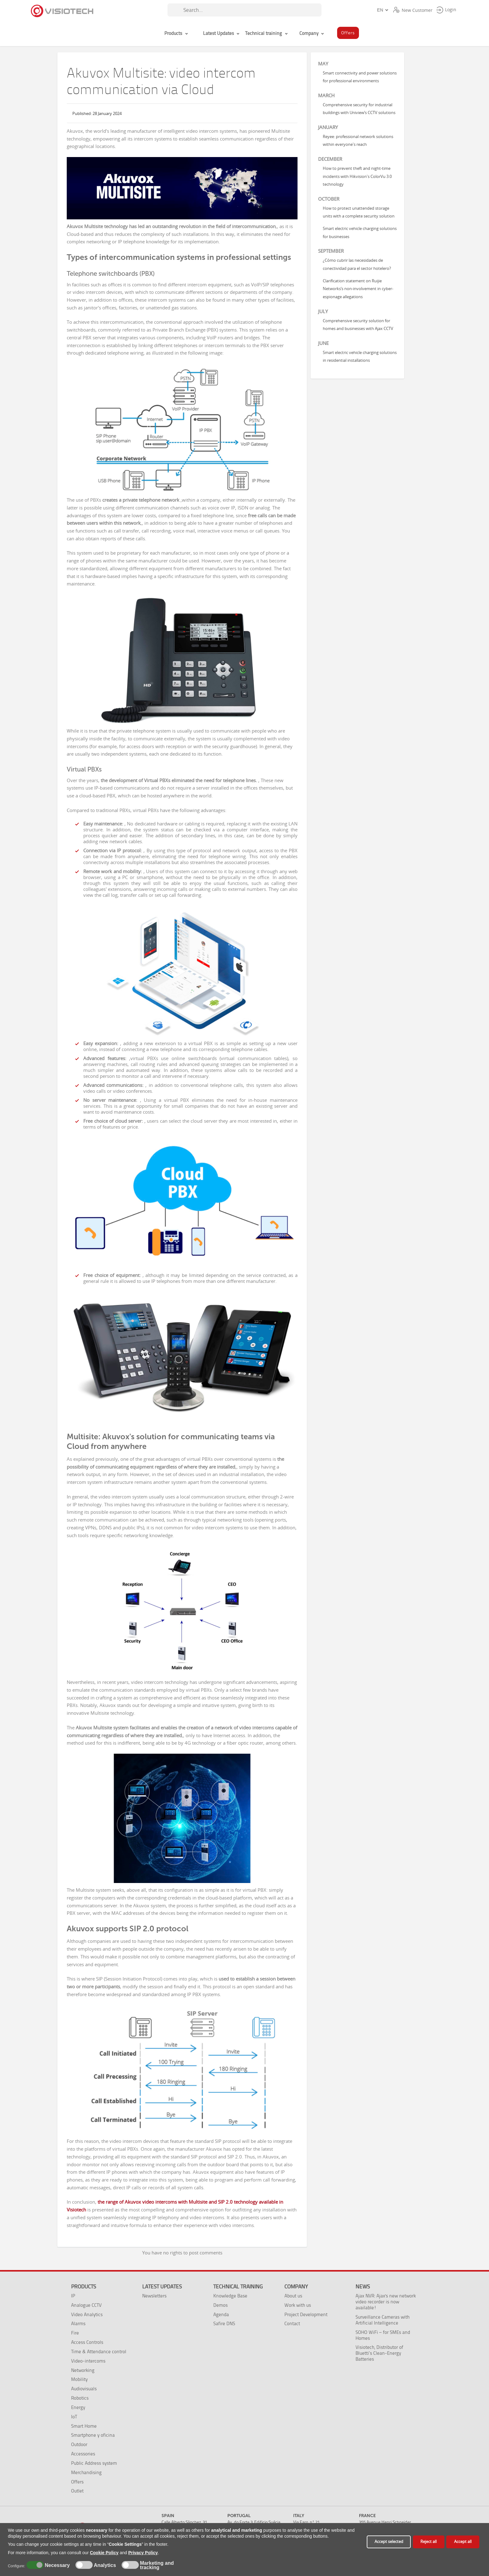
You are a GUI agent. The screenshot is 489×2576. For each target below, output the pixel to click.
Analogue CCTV (86, 2305)
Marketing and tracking (157, 2565)
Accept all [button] (463, 2541)
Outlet (77, 2491)
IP (73, 2296)
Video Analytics (87, 2314)
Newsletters (154, 2296)
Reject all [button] (428, 2541)
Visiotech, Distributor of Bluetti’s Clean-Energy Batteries (379, 2353)
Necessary (56, 2565)
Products (83, 2286)
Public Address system (94, 2463)
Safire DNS (224, 2323)
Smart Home (84, 2426)
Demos (220, 2305)
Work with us (297, 2305)
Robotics (80, 2398)
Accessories (83, 2454)
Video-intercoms (88, 2361)
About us (293, 2296)
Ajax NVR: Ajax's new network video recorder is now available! (386, 2302)
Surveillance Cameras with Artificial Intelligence (382, 2320)
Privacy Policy (143, 2552)
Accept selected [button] (389, 2541)
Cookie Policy (104, 2552)
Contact (292, 2323)
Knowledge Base (230, 2296)
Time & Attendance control (98, 2351)
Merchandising (86, 2472)
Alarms (78, 2323)
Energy (78, 2407)
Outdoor (79, 2444)
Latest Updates (162, 2286)
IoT (74, 2417)
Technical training (238, 2286)
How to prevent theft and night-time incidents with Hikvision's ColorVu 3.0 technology (357, 176)
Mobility (79, 2379)
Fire (75, 2333)
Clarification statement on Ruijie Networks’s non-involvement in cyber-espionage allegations (358, 289)
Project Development (305, 2314)
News (363, 2286)
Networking (82, 2370)
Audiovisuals (84, 2389)
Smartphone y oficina (93, 2435)
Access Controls (87, 2342)
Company (296, 2286)
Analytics (104, 2565)
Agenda (221, 2314)
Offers (77, 2482)
